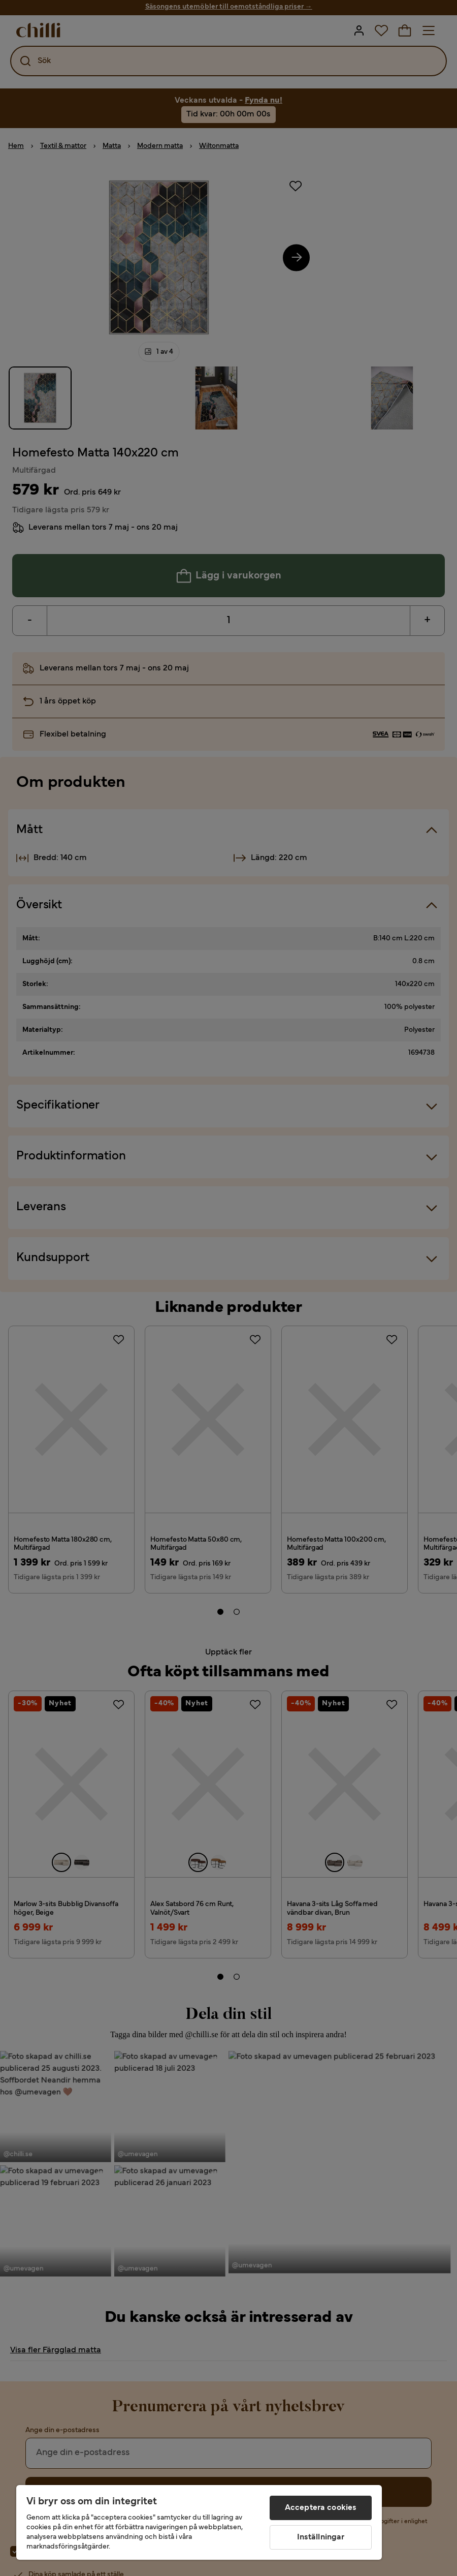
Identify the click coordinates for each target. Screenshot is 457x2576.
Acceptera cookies (321, 2507)
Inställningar (321, 2537)
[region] (199, 2522)
